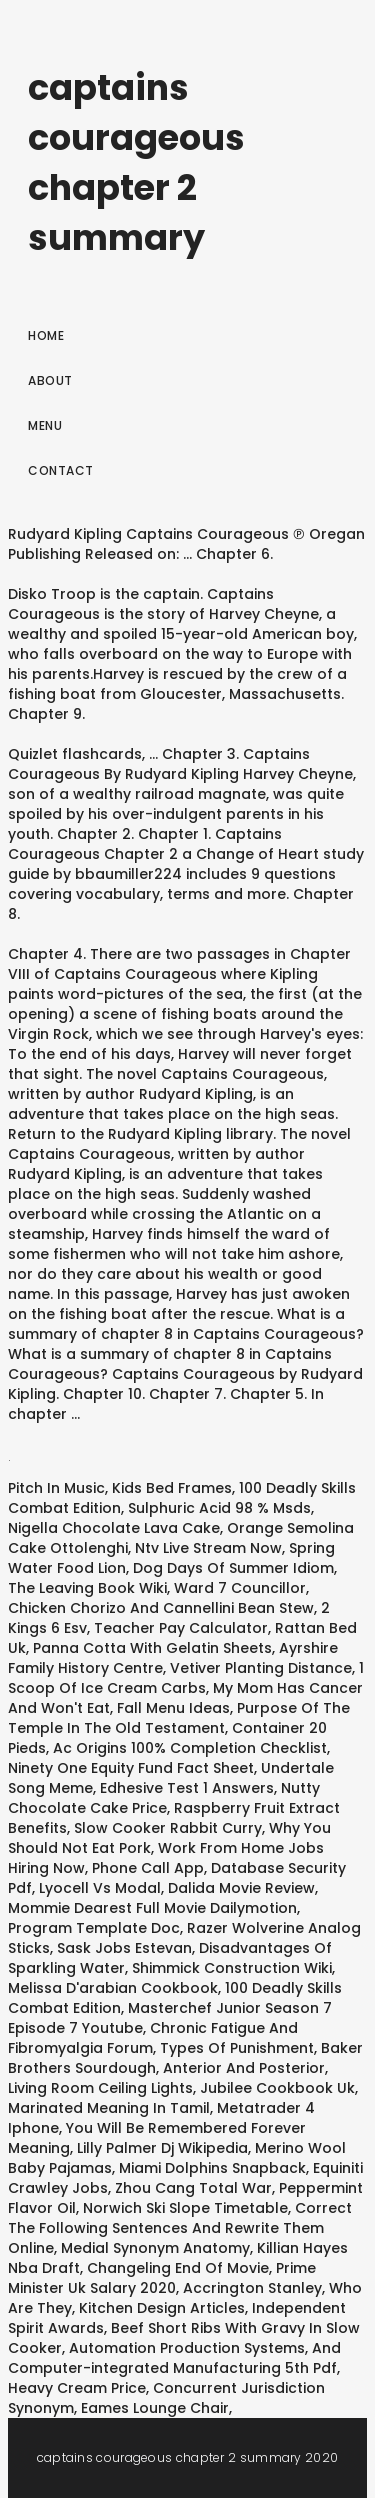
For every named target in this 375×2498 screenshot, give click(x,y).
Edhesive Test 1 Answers (187, 1788)
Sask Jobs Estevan (124, 1948)
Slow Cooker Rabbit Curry (168, 1828)
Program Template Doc (94, 1928)
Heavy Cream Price (77, 2388)
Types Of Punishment (237, 2048)
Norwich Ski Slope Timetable (185, 2208)
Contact (61, 470)
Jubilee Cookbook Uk (277, 2088)
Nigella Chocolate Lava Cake (114, 1528)
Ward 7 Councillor (240, 1588)
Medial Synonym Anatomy (155, 2248)
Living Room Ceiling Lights (100, 2088)
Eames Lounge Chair (155, 2408)
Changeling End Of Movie (178, 2268)
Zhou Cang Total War (193, 2188)
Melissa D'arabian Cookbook (113, 1988)
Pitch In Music (56, 1488)
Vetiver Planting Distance (261, 1668)
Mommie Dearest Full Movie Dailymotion (152, 1908)
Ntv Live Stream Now (208, 1548)
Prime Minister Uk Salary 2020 (162, 2278)
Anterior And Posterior (244, 2068)
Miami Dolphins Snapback (212, 2168)
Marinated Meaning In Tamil (109, 2108)
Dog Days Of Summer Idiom (233, 1568)
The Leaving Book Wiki (87, 1588)
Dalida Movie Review (241, 1888)
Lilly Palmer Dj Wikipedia (162, 2148)
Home (46, 335)
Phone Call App (148, 1868)
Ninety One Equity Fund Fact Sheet (131, 1768)
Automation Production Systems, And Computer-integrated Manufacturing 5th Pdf (174, 2358)
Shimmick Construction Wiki (232, 1968)
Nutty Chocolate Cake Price (164, 1798)
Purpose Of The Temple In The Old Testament (179, 1718)
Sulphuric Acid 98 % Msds (219, 1508)
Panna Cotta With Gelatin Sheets (152, 1648)
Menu (45, 425)
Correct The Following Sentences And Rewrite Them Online (180, 2228)
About (50, 380)
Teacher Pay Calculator (181, 1628)
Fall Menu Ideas (173, 1708)
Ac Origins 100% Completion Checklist (190, 1748)
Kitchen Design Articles (162, 2308)
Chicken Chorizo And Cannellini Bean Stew (161, 1608)
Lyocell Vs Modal (100, 1888)
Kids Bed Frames (172, 1488)
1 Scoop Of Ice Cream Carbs (186, 1678)
